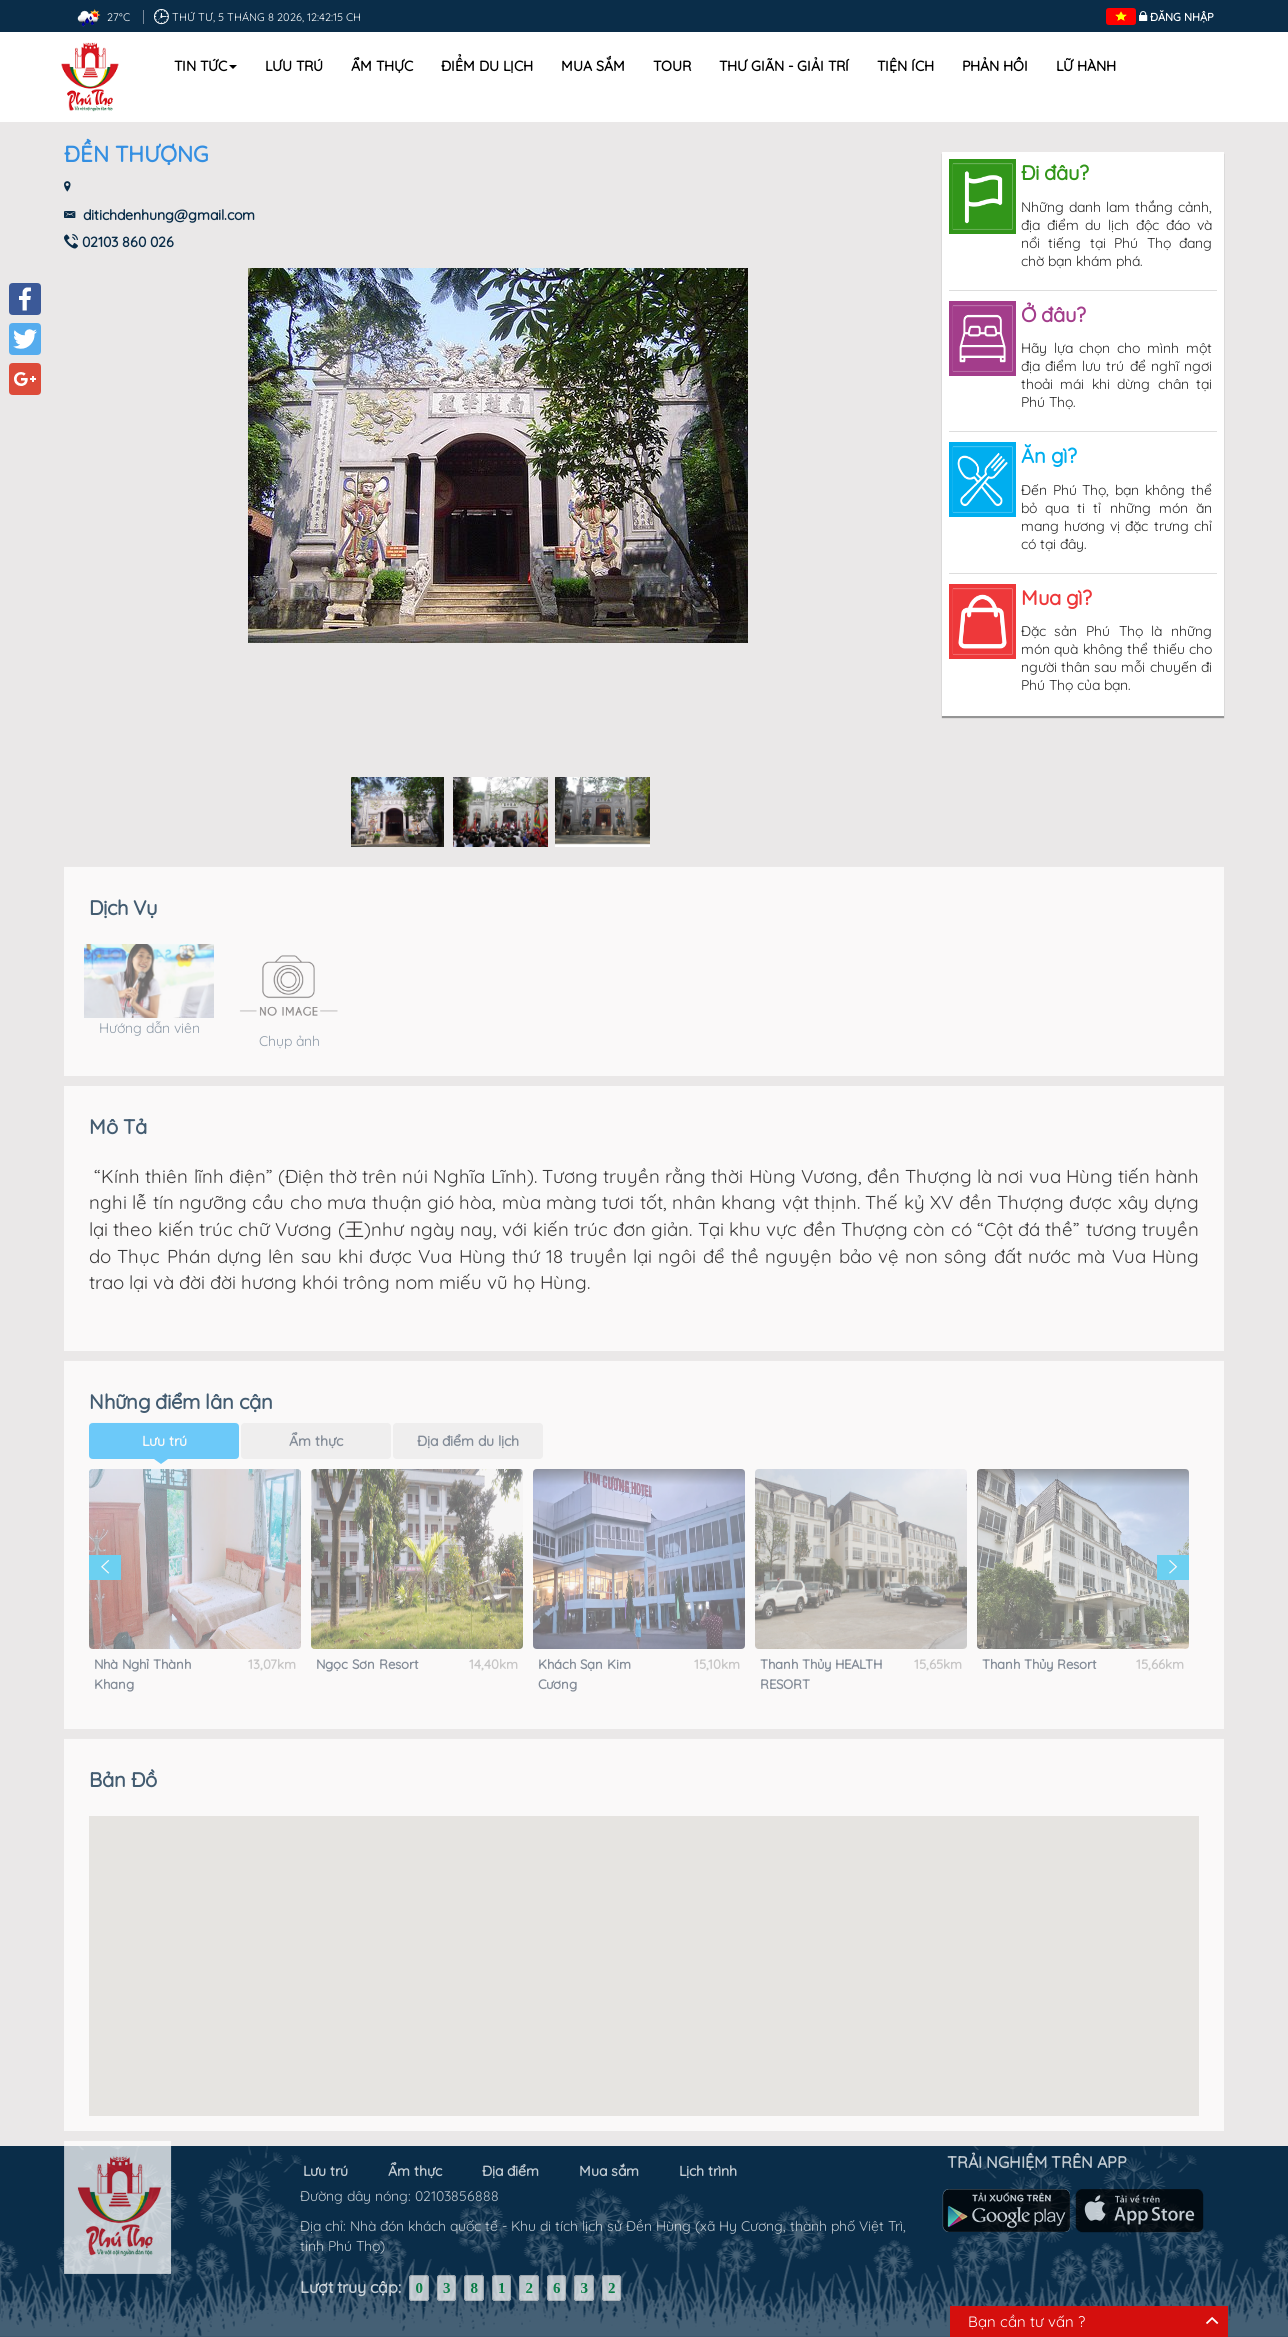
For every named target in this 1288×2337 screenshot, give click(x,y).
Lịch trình (708, 2161)
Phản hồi (995, 66)
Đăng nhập (1182, 17)
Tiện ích (905, 66)
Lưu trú (294, 66)
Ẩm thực (382, 66)
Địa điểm (510, 2161)
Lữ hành (1086, 66)
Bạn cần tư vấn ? (1026, 2321)
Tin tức (205, 66)
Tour (672, 66)
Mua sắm (593, 66)
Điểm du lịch (487, 66)
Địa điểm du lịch (468, 1420)
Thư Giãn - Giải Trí (784, 66)
